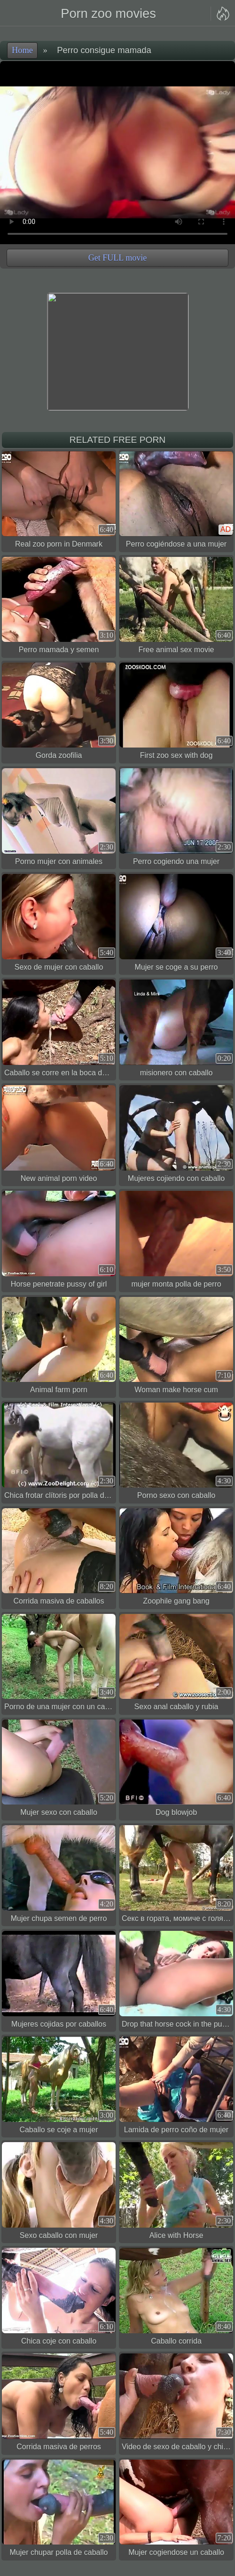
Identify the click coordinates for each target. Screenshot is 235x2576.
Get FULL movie (117, 257)
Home (22, 50)
